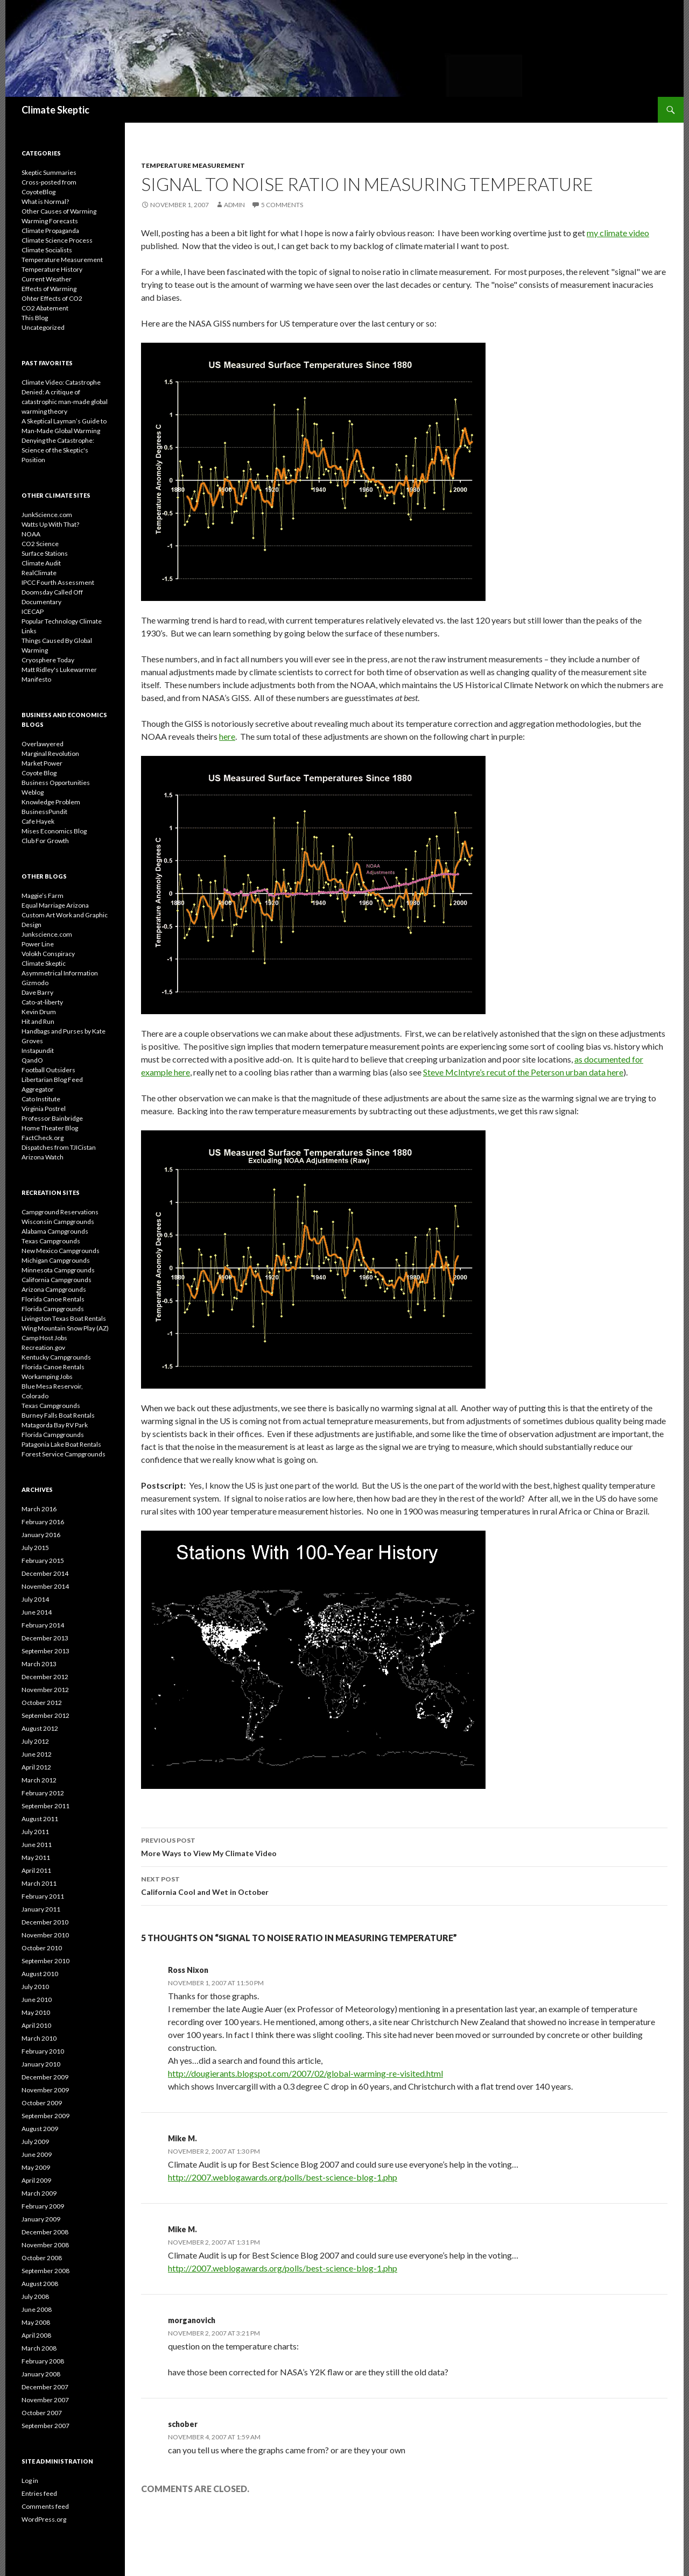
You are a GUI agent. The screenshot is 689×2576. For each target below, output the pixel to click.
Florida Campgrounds (53, 1309)
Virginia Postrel (44, 1109)
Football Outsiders (48, 1070)
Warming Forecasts (50, 221)
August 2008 (40, 2284)
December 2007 (45, 2387)
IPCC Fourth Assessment (58, 582)
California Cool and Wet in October (404, 1884)
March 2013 (39, 1664)
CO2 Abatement (45, 308)
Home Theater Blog (50, 1128)
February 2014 (43, 1625)
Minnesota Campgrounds (58, 1270)
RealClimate (39, 573)
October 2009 (42, 2103)
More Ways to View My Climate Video (404, 1846)
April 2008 (36, 2335)
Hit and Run (38, 1021)
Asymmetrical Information (60, 973)
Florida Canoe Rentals (53, 1299)
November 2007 (45, 2400)
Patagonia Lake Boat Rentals (61, 1444)
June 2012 (37, 1754)
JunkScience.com (47, 515)
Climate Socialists (47, 250)
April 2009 (36, 2180)
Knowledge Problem (51, 802)
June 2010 (37, 1999)
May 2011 (36, 1857)
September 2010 (45, 1961)
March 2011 (39, 1883)
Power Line (38, 944)
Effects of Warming (49, 289)
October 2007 (42, 2413)
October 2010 (42, 1948)
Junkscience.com (47, 934)
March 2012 (39, 1780)
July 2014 (35, 1599)
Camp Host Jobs (44, 1338)
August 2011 (40, 1819)
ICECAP (33, 611)
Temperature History (52, 269)
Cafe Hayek (38, 821)
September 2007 (45, 2426)
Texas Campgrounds (51, 1241)
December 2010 (45, 1922)
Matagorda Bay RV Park (55, 1425)
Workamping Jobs (47, 1376)
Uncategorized (43, 327)
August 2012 (40, 1728)
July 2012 (35, 1741)
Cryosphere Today (48, 660)
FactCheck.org (43, 1138)
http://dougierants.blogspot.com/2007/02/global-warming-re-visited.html (305, 2073)
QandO (32, 1060)
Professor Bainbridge (52, 1118)
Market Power (42, 763)
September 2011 (45, 1806)
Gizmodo (35, 983)
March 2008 (39, 2348)
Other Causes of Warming (59, 211)
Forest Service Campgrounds (64, 1454)
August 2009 (40, 2129)
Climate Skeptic (55, 110)
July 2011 (35, 1832)
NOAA (31, 534)
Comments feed (45, 2506)
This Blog (35, 318)
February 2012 (43, 1793)
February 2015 (43, 1560)
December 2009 (45, 2077)
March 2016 (39, 1509)
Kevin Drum (39, 1012)
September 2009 (45, 2116)
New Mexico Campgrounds (61, 1251)
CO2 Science (40, 544)
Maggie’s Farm (43, 895)
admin (234, 205)
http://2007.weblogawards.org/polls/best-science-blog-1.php (282, 2177)
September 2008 (45, 2271)
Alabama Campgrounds (55, 1231)
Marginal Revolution (50, 753)
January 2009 (41, 2219)
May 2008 (36, 2322)
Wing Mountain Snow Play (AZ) (65, 1328)
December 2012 (45, 1677)
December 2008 (45, 2232)
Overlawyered (43, 744)
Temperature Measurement (193, 165)
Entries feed (39, 2493)
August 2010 (40, 1974)
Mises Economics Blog (54, 831)
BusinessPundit (44, 812)
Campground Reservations (60, 1212)
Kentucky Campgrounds (56, 1357)
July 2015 (35, 1548)
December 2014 (45, 1573)
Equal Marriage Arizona (55, 905)
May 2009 (36, 2167)
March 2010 (39, 2038)
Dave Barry (37, 992)
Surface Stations (45, 553)
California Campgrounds (57, 1280)
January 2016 (41, 1535)
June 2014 (37, 1612)
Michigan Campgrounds (56, 1260)
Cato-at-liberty (42, 1002)
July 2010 (35, 1987)
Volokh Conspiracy (48, 954)
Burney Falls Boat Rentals (58, 1415)
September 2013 (45, 1651)
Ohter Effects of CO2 (52, 298)
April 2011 (36, 1870)
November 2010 (45, 1935)
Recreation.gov (43, 1347)
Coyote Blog (39, 773)
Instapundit (38, 1050)
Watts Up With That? (50, 524)
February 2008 (43, 2361)
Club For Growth (45, 841)
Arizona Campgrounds (54, 1289)
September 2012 (45, 1715)
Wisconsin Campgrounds (58, 1222)
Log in (30, 2480)
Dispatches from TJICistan (59, 1147)
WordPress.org (44, 2519)
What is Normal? (45, 201)
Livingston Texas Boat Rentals (64, 1318)
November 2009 (45, 2090)
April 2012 (36, 1767)
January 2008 (41, 2374)
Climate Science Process (57, 240)
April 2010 (36, 2025)
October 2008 (42, 2258)
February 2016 (43, 1522)
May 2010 (36, 2012)
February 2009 (43, 2206)
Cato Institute (41, 1099)
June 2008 (37, 2309)
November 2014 (45, 1586)
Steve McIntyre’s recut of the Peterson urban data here (523, 1072)
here (227, 736)
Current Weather (47, 279)
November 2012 (45, 1690)
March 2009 (39, 2193)
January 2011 (41, 1909)
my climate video (618, 233)
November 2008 (45, 2245)
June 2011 (37, 1845)
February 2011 (43, 1896)
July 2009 (35, 2142)
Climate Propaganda (50, 231)
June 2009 (37, 2154)
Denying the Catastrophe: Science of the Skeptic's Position (58, 450)
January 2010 (41, 2064)
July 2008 (35, 2296)
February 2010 (43, 2051)
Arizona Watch (43, 1157)
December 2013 (45, 1638)
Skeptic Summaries (49, 172)
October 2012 (42, 1703)
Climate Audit (41, 563)
